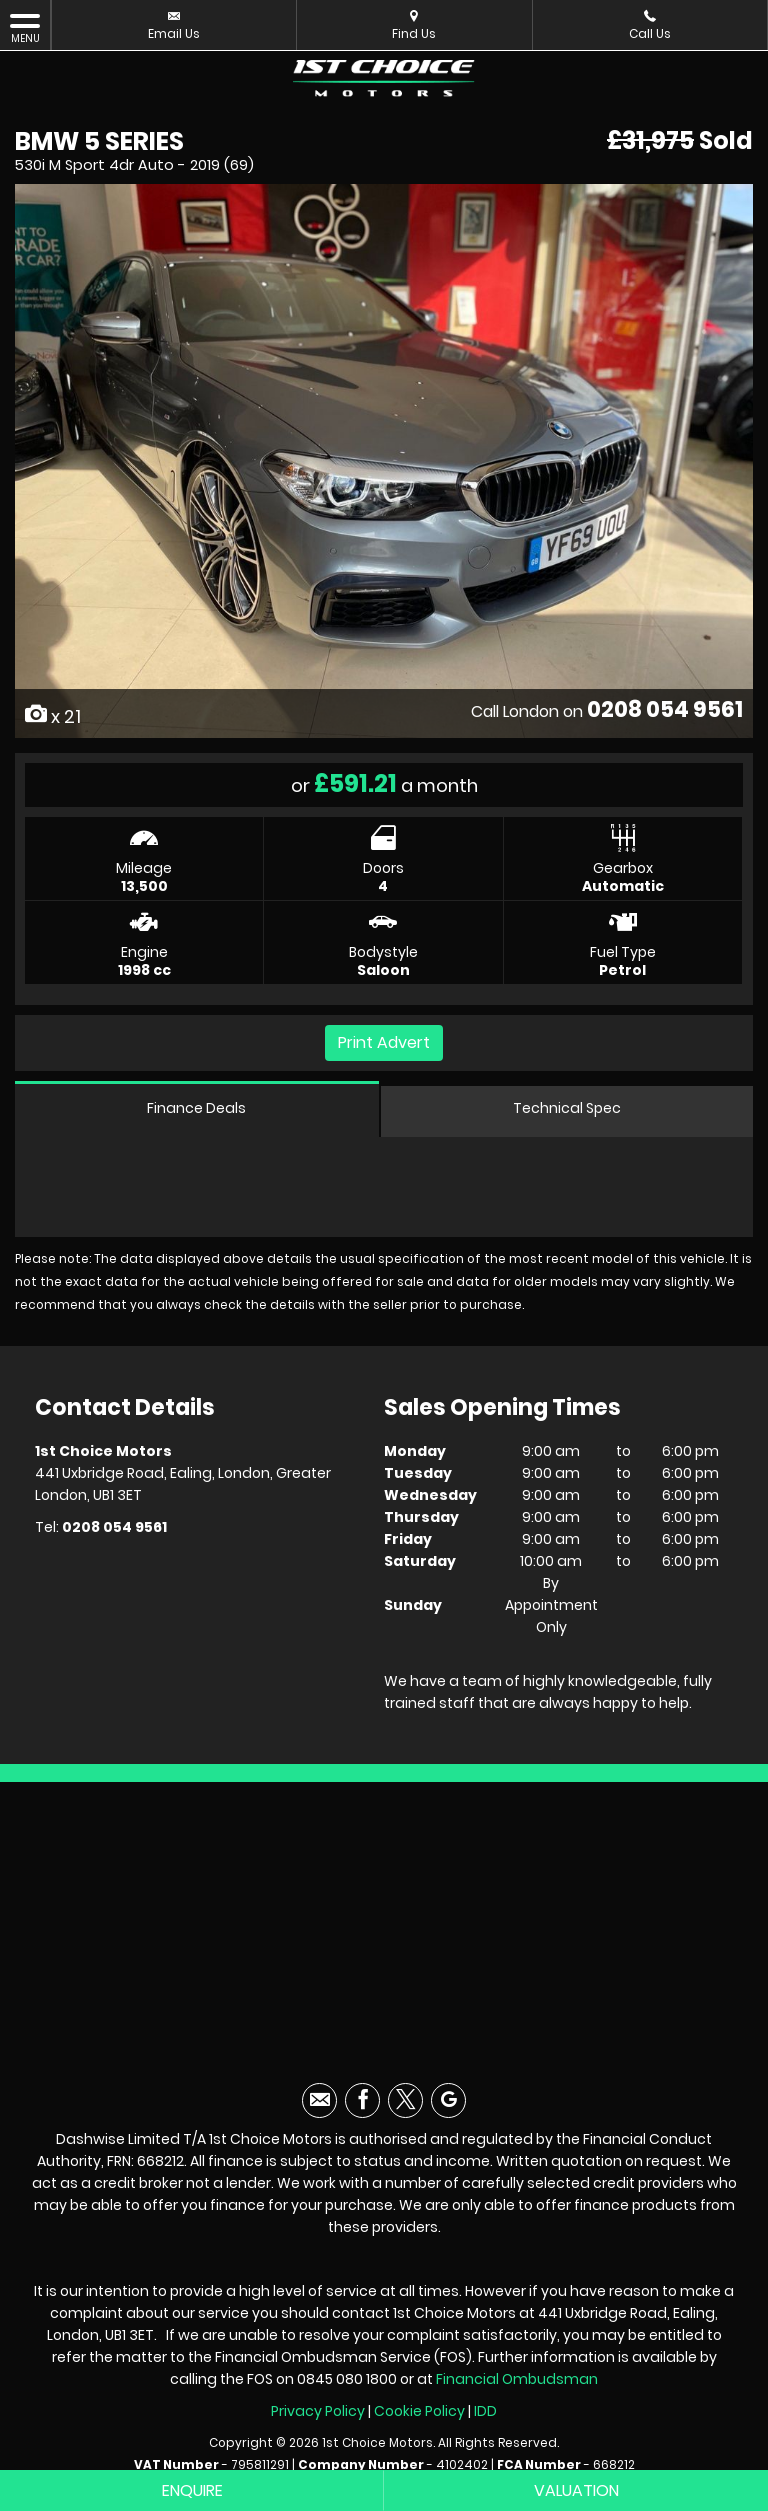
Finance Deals (196, 1108)
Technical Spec (567, 1108)
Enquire (192, 2490)
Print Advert (384, 1042)
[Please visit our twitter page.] (405, 2100)
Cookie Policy (419, 2411)
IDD (485, 2411)
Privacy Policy (318, 2411)
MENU (25, 28)
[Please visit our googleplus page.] (448, 2100)
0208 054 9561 (665, 709)
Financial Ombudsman (517, 2379)
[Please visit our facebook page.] (362, 2100)
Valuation (576, 2490)
